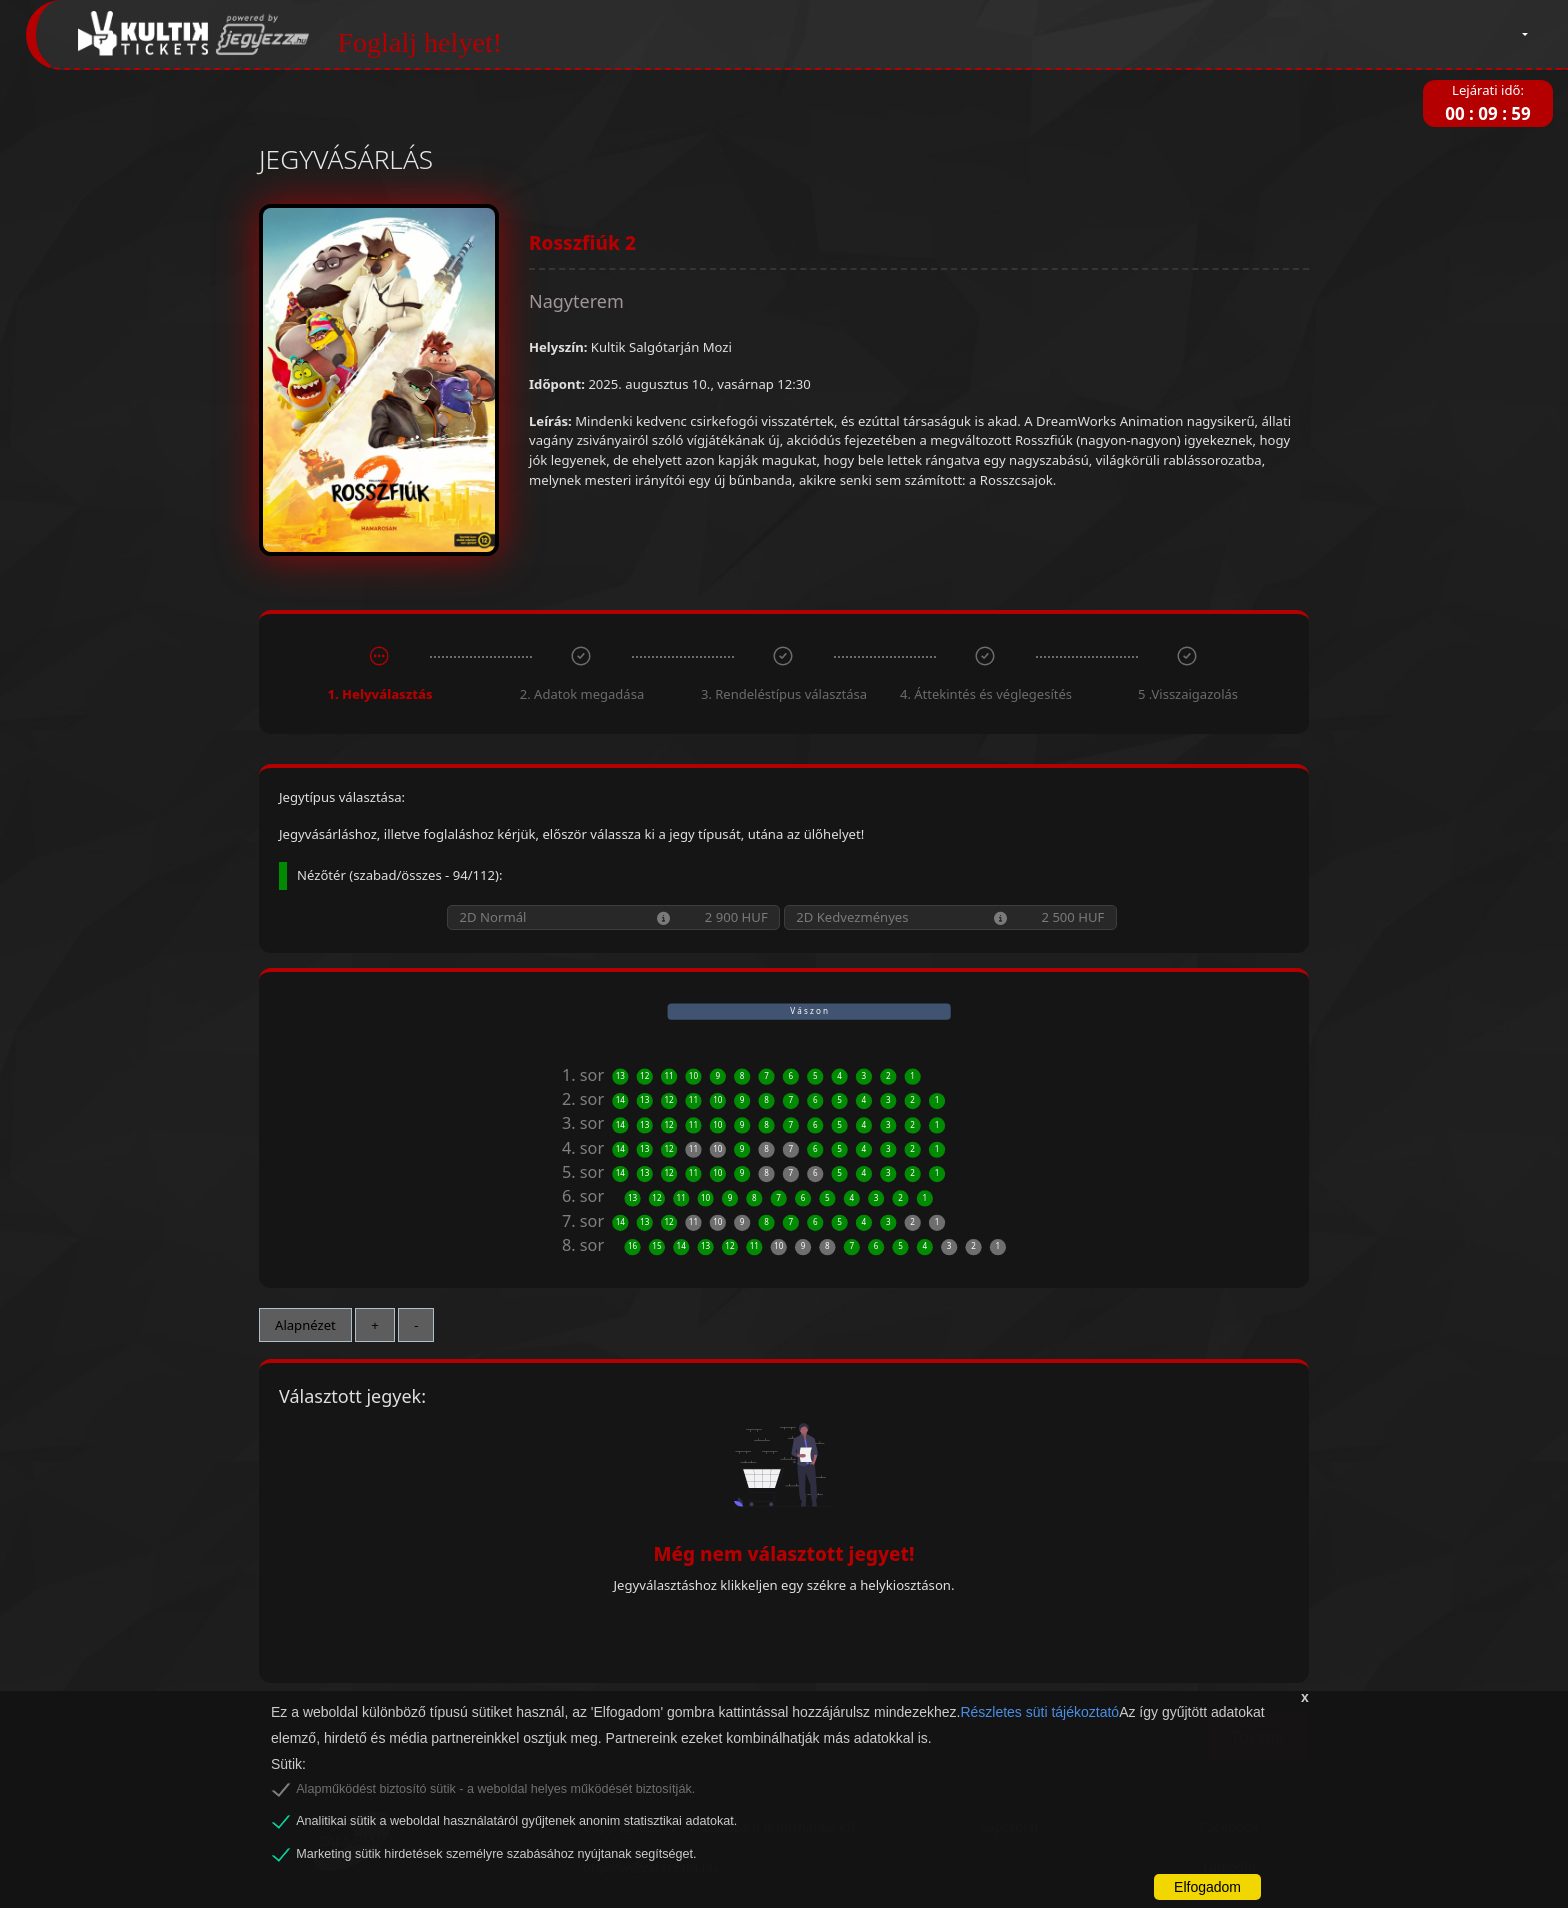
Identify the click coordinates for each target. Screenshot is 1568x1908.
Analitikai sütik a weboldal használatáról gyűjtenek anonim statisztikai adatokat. (516, 1821)
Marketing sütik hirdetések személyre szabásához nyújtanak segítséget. (496, 1854)
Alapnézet (305, 1325)
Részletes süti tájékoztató (1039, 1712)
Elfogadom (1207, 1887)
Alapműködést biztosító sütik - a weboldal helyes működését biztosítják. (495, 1789)
